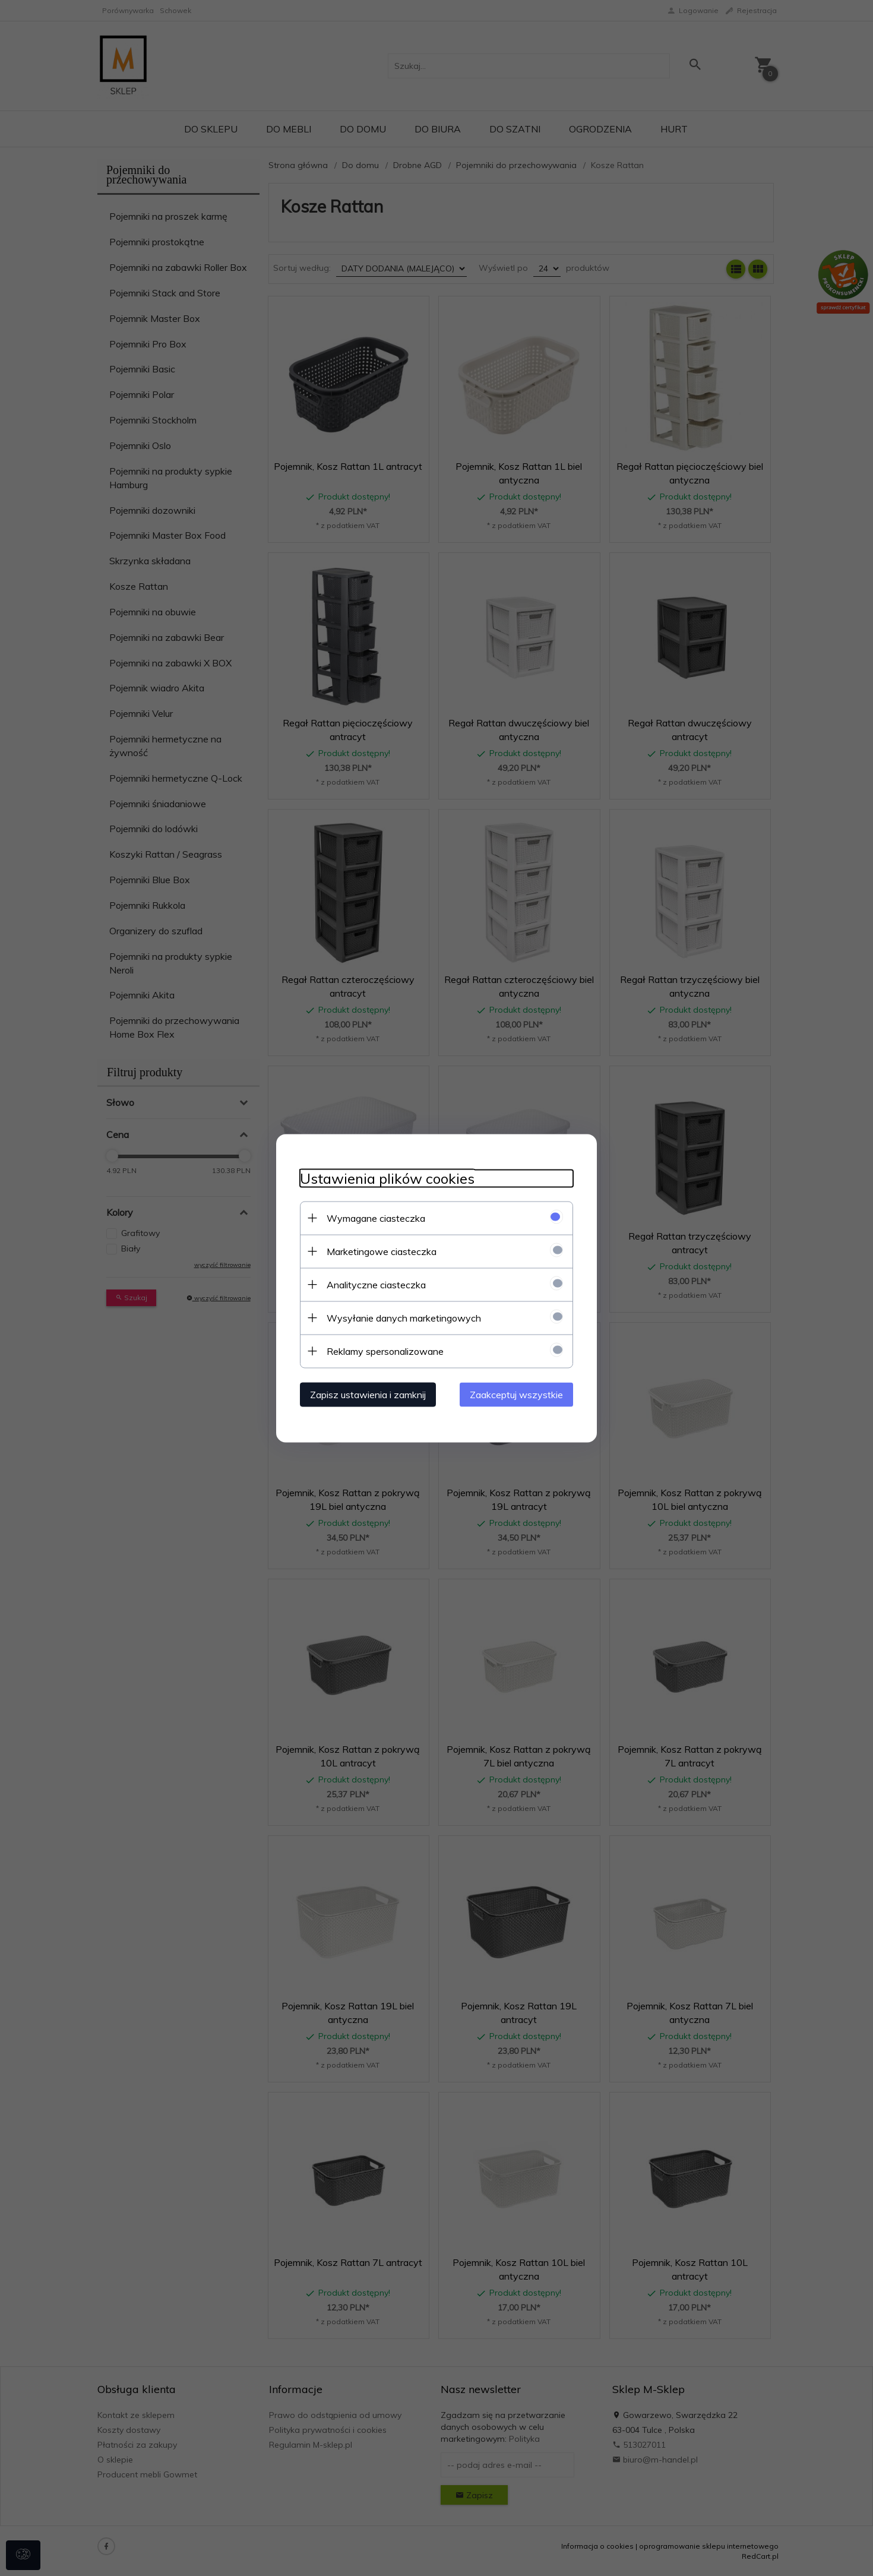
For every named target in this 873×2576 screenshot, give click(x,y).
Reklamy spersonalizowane (385, 1351)
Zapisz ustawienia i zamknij (368, 1394)
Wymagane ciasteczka (376, 1218)
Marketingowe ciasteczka (381, 1251)
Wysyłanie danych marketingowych (404, 1317)
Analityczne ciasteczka (376, 1284)
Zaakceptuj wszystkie (516, 1394)
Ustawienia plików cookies (387, 1178)
